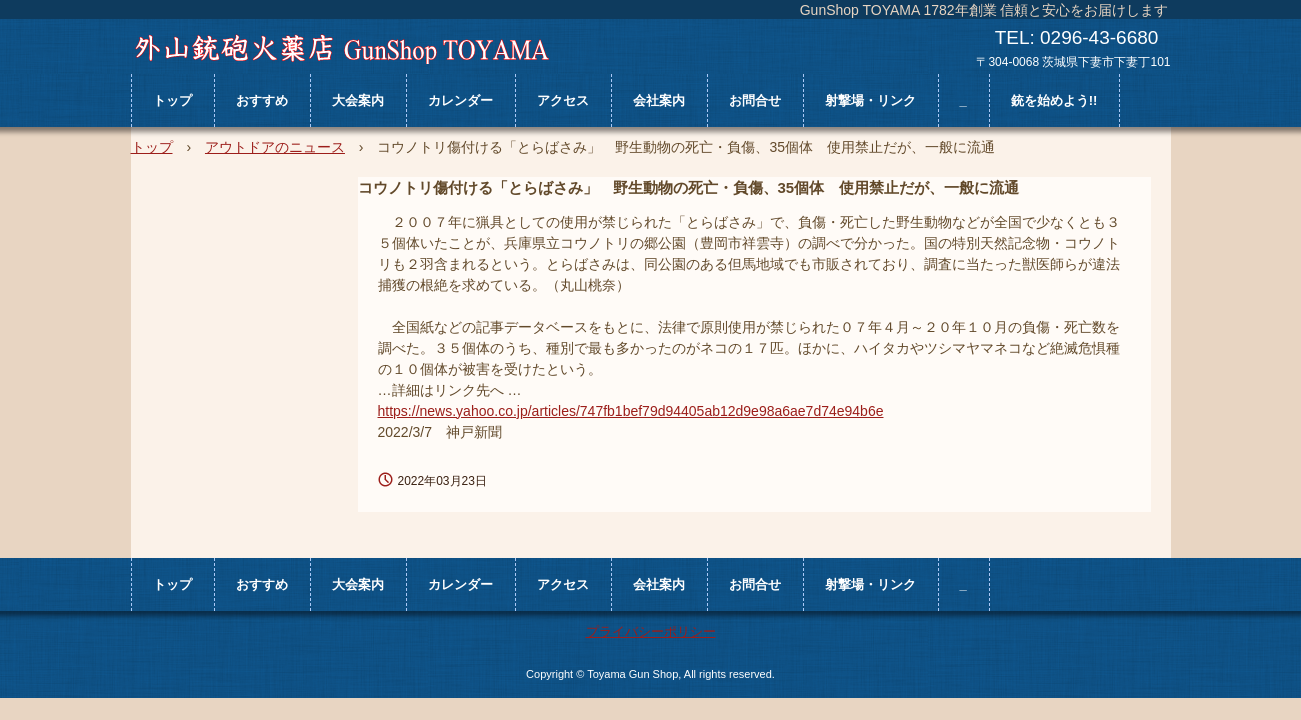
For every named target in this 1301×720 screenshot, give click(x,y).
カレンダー (460, 100)
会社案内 (659, 100)
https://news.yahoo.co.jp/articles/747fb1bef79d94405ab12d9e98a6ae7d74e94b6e (631, 411)
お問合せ (755, 100)
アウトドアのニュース (275, 147)
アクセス (563, 100)
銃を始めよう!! (1054, 100)
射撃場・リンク (870, 100)
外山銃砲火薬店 (341, 49)
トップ (172, 100)
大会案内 (358, 100)
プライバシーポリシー (651, 631)
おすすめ (262, 100)
